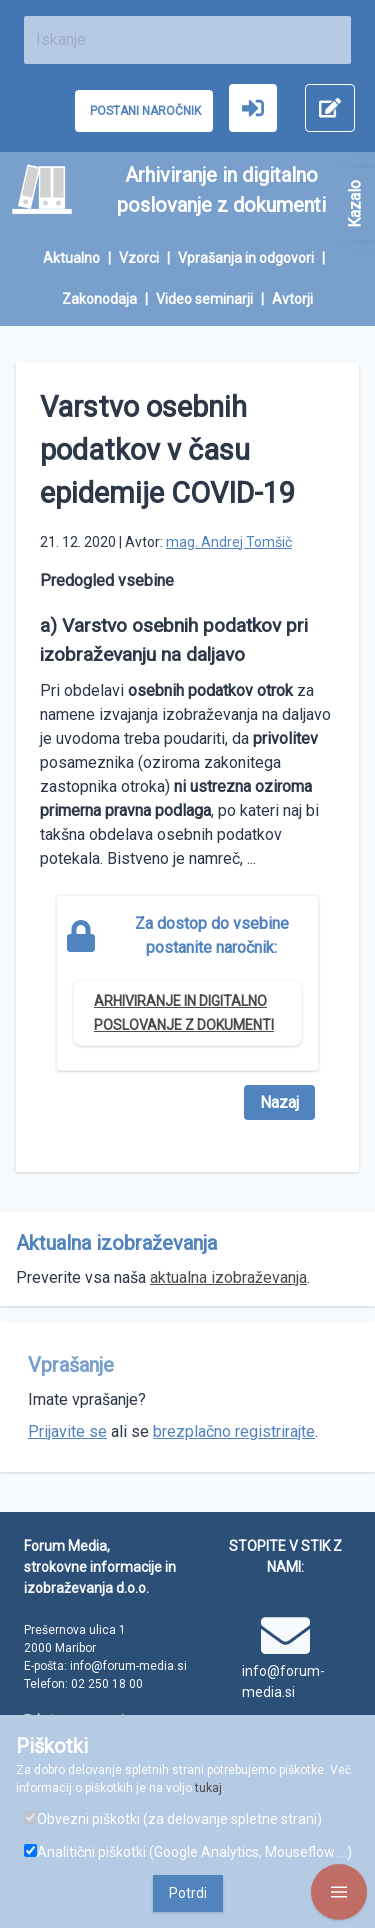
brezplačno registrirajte (234, 1431)
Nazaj (279, 1102)
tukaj (208, 1788)
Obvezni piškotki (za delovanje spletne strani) (173, 1819)
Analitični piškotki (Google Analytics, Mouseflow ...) (188, 1852)
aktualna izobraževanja (228, 1277)
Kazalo (354, 204)
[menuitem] (81, 258)
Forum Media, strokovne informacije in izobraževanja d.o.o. (100, 1567)
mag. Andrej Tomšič (229, 542)
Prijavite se (67, 1431)
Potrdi (188, 1893)
